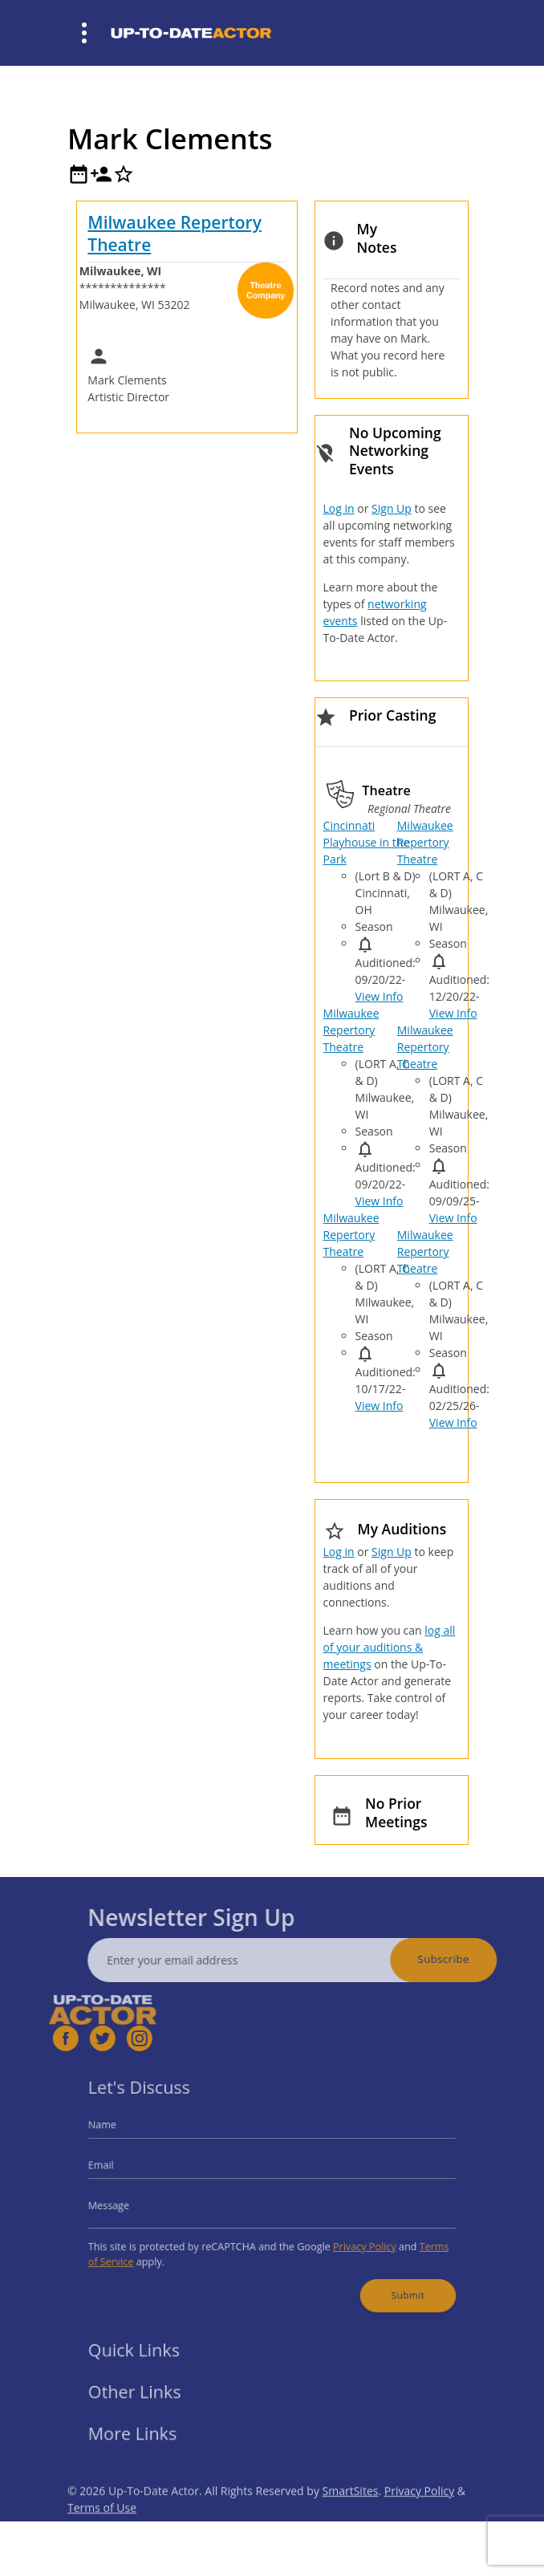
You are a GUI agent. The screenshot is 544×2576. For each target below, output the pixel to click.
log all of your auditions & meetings (389, 1647)
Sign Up (391, 508)
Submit (390, 2281)
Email (124, 2169)
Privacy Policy (352, 2239)
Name (125, 2134)
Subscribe (467, 1959)
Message (130, 2204)
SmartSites (351, 2515)
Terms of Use (101, 2532)
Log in (339, 508)
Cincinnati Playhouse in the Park (366, 842)
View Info (379, 996)
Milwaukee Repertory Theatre (174, 233)
